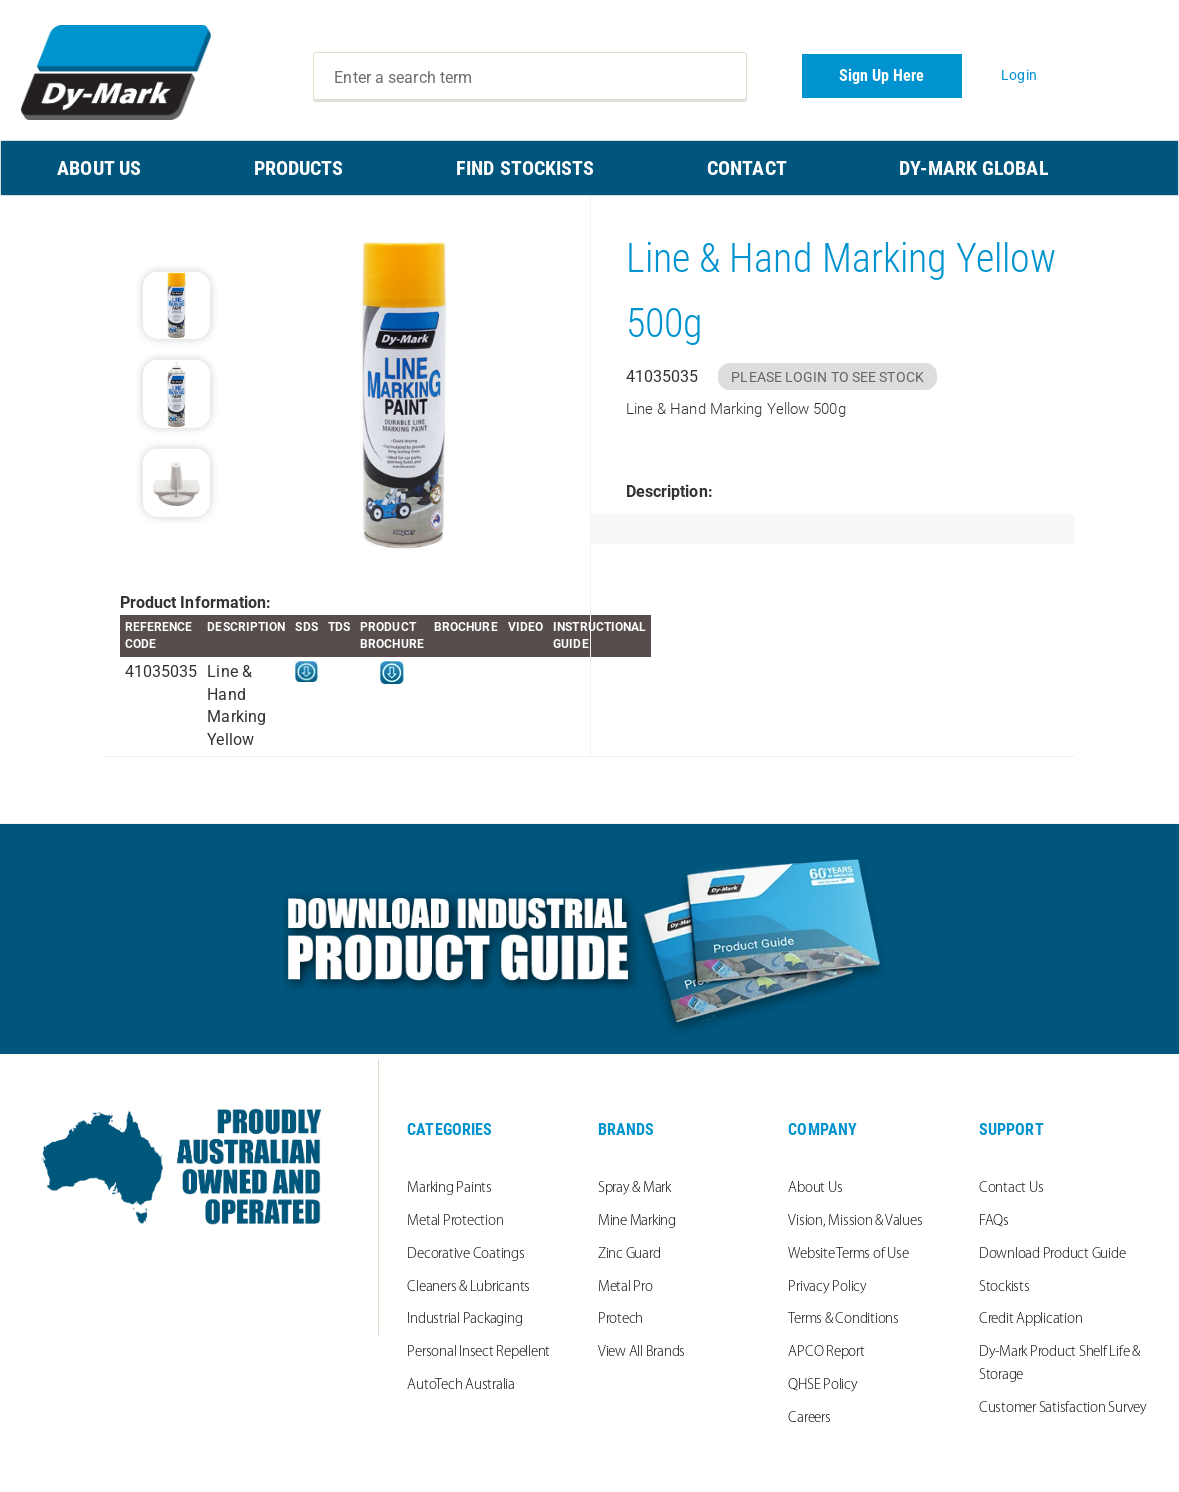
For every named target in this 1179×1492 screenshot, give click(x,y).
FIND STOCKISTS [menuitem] (525, 168)
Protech (620, 1319)
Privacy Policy (827, 1287)
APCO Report (826, 1352)
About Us (815, 1188)
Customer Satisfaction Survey (1063, 1408)
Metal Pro (625, 1287)
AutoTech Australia (461, 1385)
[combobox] (530, 77)
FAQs (994, 1221)
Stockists (1004, 1287)
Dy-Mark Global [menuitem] (973, 168)
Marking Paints (449, 1188)
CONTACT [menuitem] (747, 168)
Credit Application (1031, 1319)
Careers (809, 1418)
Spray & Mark (634, 1188)
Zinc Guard (629, 1254)
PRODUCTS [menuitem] (299, 168)
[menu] (589, 168)
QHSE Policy (822, 1385)
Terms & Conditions (843, 1319)
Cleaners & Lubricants (468, 1287)
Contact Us (1011, 1188)
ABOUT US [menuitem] (99, 168)
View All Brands (641, 1352)
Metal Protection (455, 1221)
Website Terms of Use (848, 1254)
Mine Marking (637, 1221)
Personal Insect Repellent (478, 1352)
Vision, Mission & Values (855, 1221)
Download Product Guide (1052, 1254)
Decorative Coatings (465, 1254)
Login (1019, 75)
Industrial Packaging (464, 1319)
